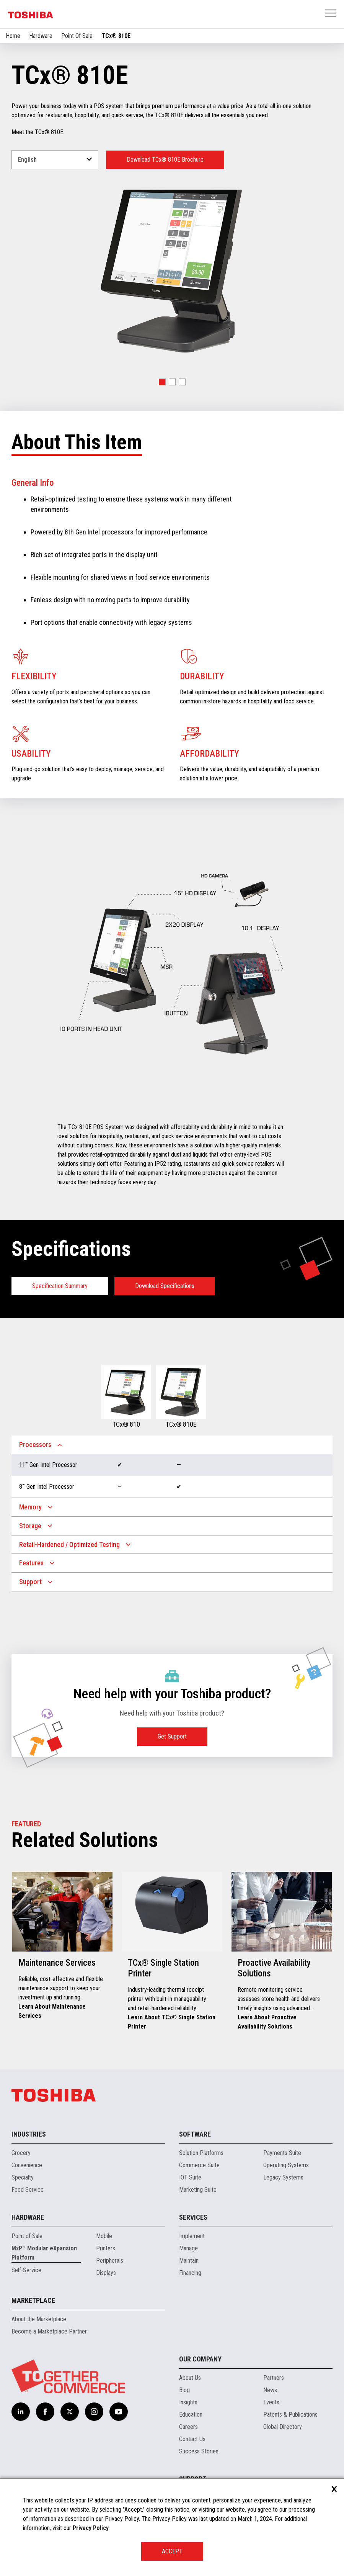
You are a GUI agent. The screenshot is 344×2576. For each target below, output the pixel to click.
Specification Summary (60, 1286)
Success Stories (198, 2451)
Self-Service (26, 2270)
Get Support (172, 1736)
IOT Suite (190, 2177)
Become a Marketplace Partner (49, 2331)
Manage (188, 2248)
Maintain (189, 2260)
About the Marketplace (38, 2319)
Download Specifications (164, 1286)
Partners (273, 2377)
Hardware (40, 35)
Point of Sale (26, 2236)
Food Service (27, 2189)
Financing (190, 2272)
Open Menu (331, 13)
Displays (106, 2272)
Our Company (200, 2359)
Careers (188, 2426)
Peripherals (109, 2260)
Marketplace (33, 2300)
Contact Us (192, 2439)
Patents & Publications (290, 2414)
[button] (162, 382)
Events (271, 2402)
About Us (190, 2377)
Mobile (104, 2236)
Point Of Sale (77, 35)
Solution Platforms (201, 2152)
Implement (192, 2236)
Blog (184, 2390)
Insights (188, 2402)
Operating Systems (286, 2165)
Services (193, 2217)
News (270, 2390)
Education (190, 2414)
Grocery (21, 2152)
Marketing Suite (198, 2189)
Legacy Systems (283, 2177)
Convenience (26, 2165)
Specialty (22, 2177)
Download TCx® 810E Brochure (165, 159)
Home (13, 35)
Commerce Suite (199, 2165)
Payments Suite (282, 2152)
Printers (105, 2248)
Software (195, 2134)
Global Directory (282, 2426)
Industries (28, 2134)
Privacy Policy (91, 2528)
